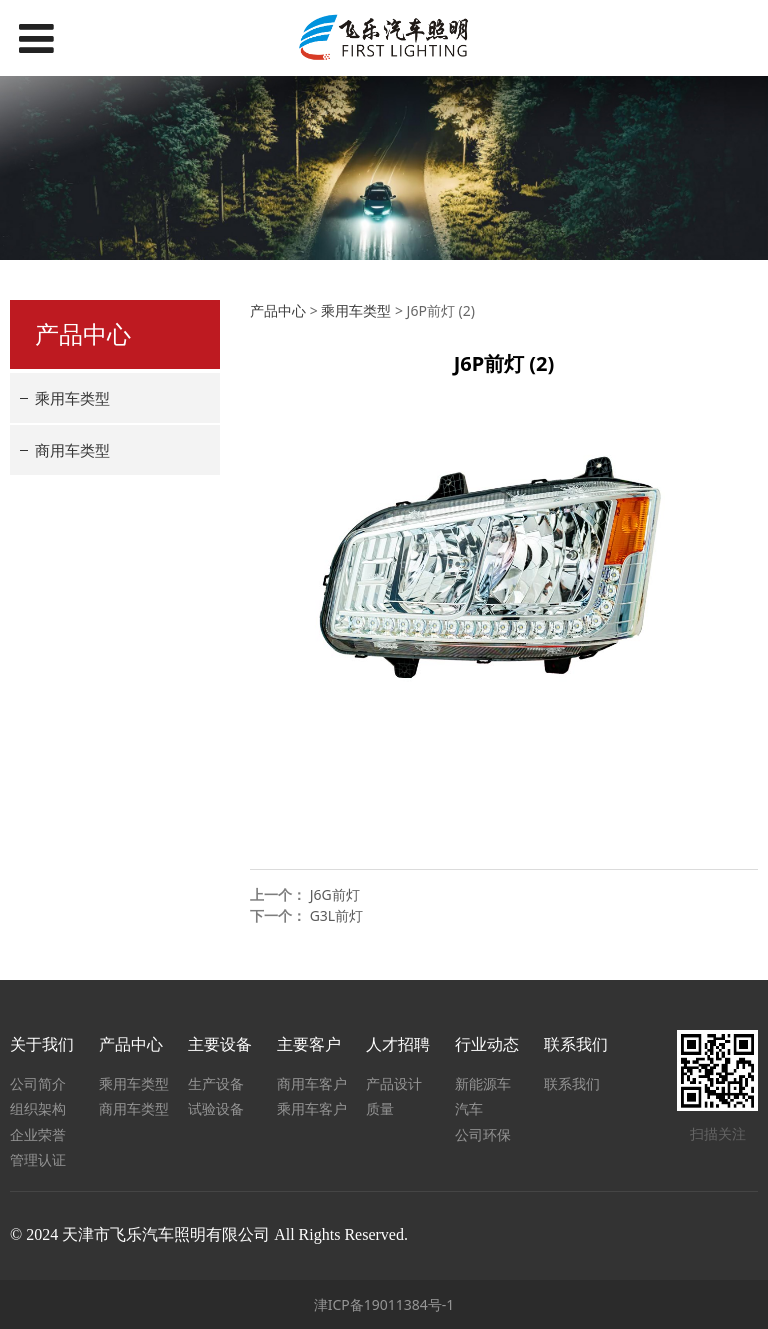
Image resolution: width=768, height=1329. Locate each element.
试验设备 (216, 1108)
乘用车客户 (312, 1108)
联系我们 (572, 1083)
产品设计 (394, 1083)
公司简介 (38, 1083)
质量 (380, 1108)
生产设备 (216, 1083)
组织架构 (38, 1108)
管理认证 (38, 1159)
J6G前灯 (335, 894)
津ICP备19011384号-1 (384, 1304)
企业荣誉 (38, 1134)
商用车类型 (72, 450)
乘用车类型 (72, 398)
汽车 (469, 1108)
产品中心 (278, 310)
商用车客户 (312, 1083)
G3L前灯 (337, 915)
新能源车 (483, 1083)
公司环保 (483, 1134)
